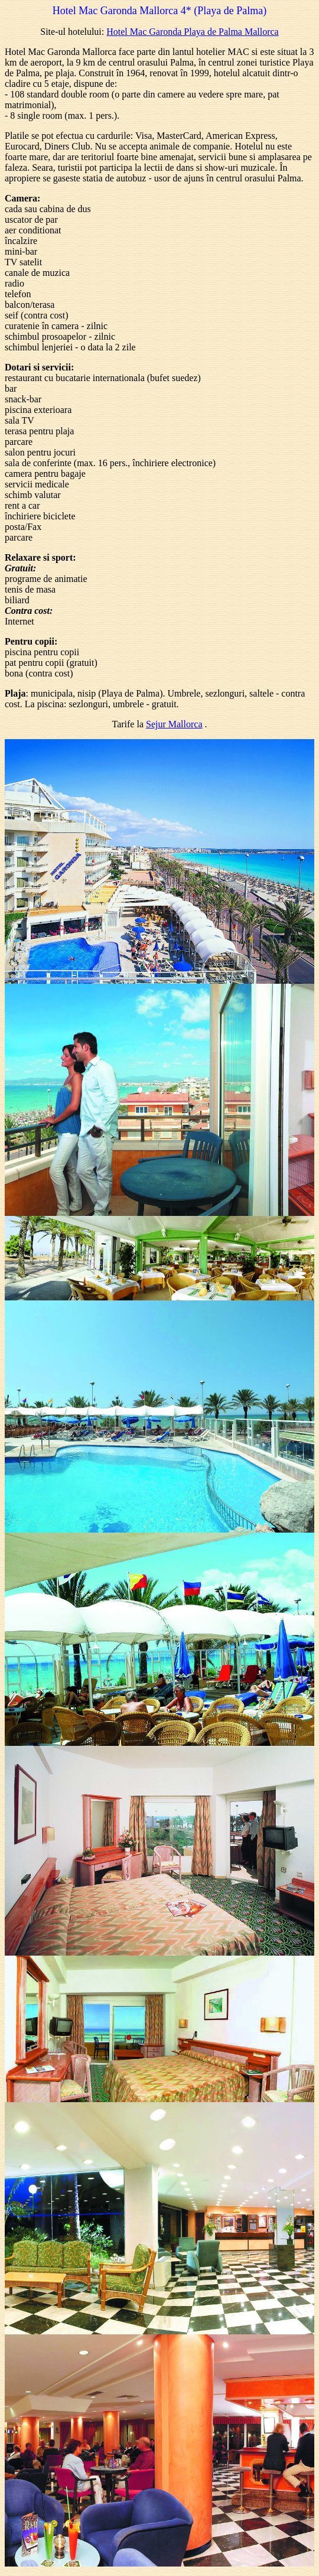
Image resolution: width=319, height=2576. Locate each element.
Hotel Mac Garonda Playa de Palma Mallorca (192, 32)
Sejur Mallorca (174, 724)
